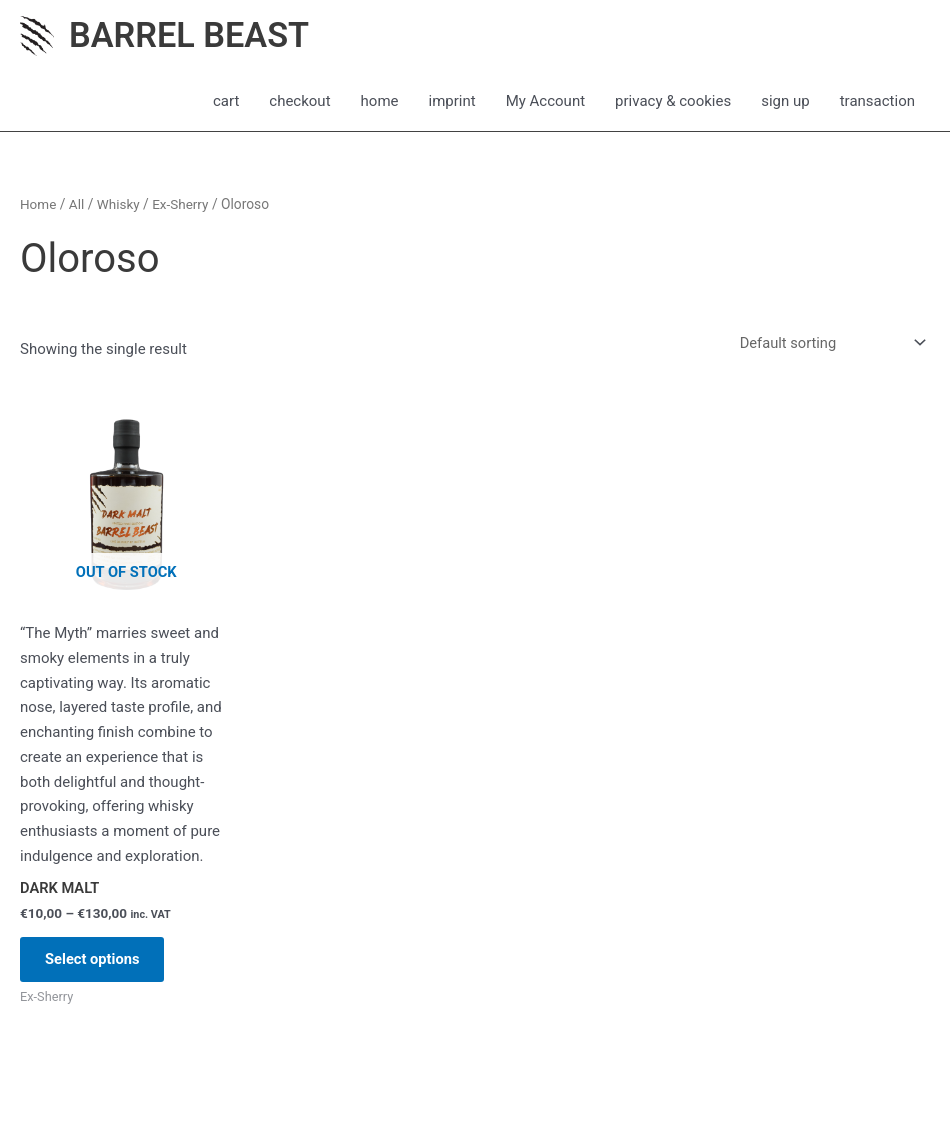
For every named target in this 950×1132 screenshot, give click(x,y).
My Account (545, 102)
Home (38, 205)
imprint (452, 102)
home (380, 102)
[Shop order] (827, 344)
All (78, 205)
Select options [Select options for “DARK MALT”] (98, 963)
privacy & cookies (673, 102)
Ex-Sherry (183, 205)
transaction (877, 102)
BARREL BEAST (192, 35)
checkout (299, 102)
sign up (785, 102)
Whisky (120, 205)
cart (226, 102)
